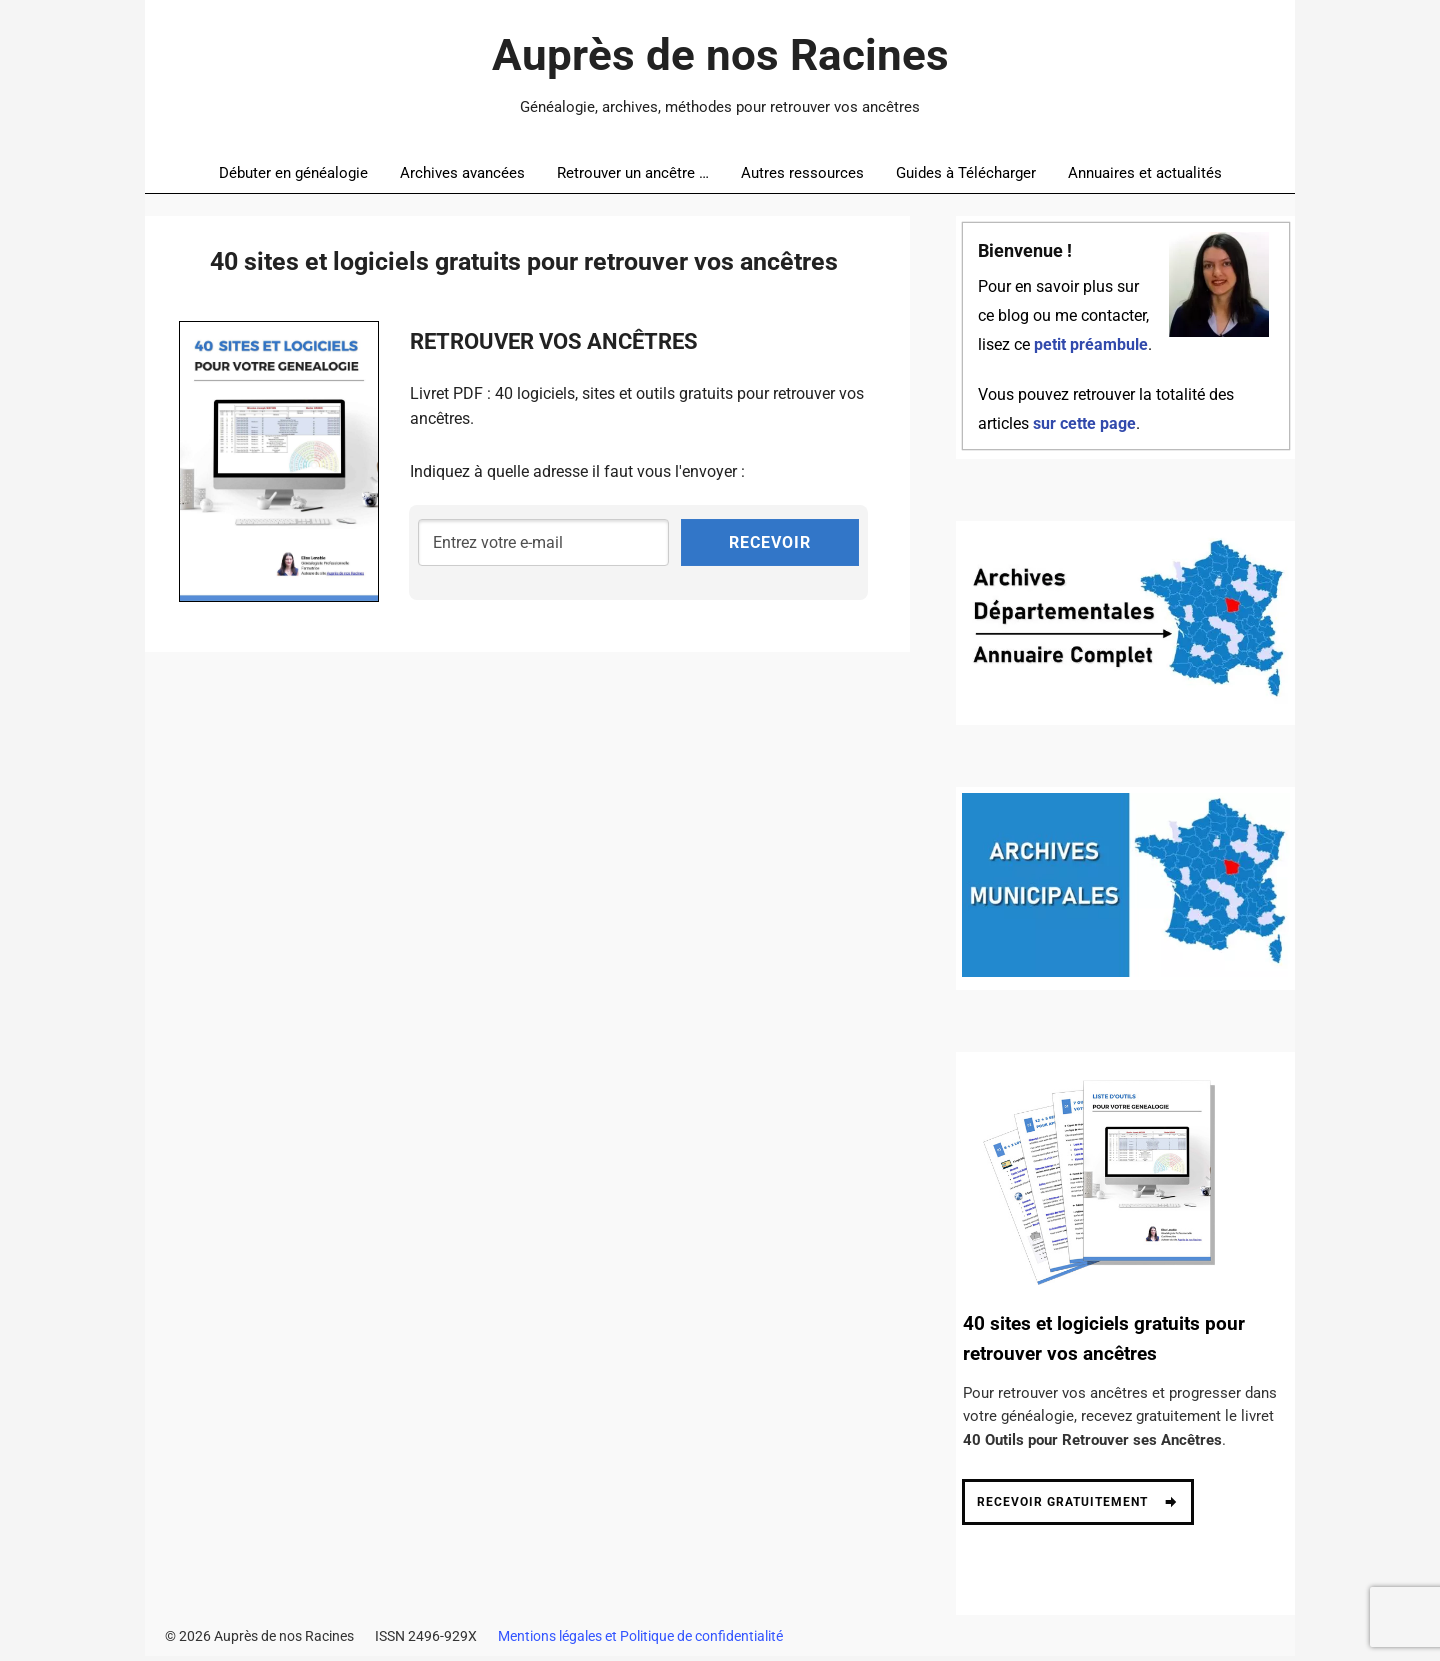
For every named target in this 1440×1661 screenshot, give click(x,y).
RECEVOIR (770, 542)
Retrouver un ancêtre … (633, 173)
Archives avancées (462, 173)
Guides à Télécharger (966, 173)
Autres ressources (802, 173)
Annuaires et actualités (1145, 173)
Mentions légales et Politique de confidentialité (640, 1641)
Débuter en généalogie (293, 173)
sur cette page (1084, 424)
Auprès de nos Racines (720, 55)
